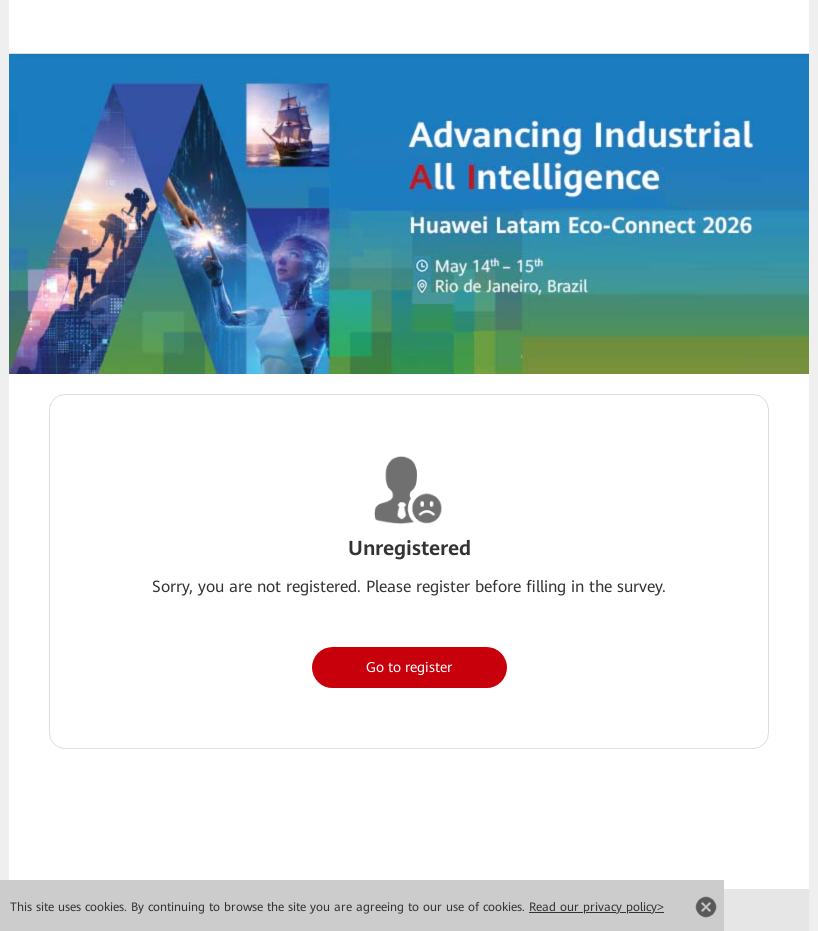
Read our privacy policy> (596, 907)
